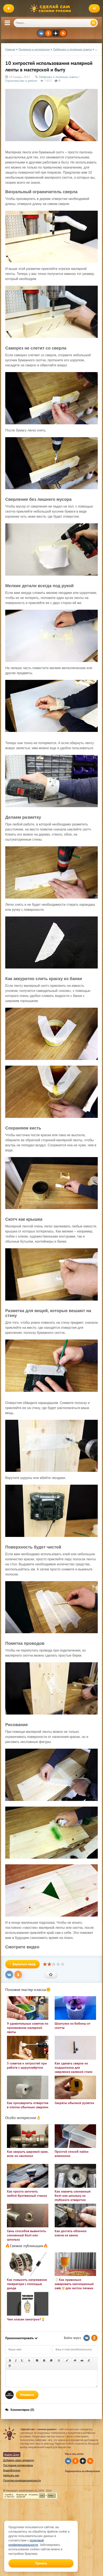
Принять (41, 2563)
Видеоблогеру (11, 2470)
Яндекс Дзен (11, 2454)
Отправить (27, 2395)
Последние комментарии (18, 2465)
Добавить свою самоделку (18, 2460)
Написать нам (11, 2475)
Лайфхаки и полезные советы (58, 77)
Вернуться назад (22, 1964)
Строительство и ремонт (21, 81)
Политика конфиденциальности (22, 2480)
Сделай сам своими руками (51, 8)
